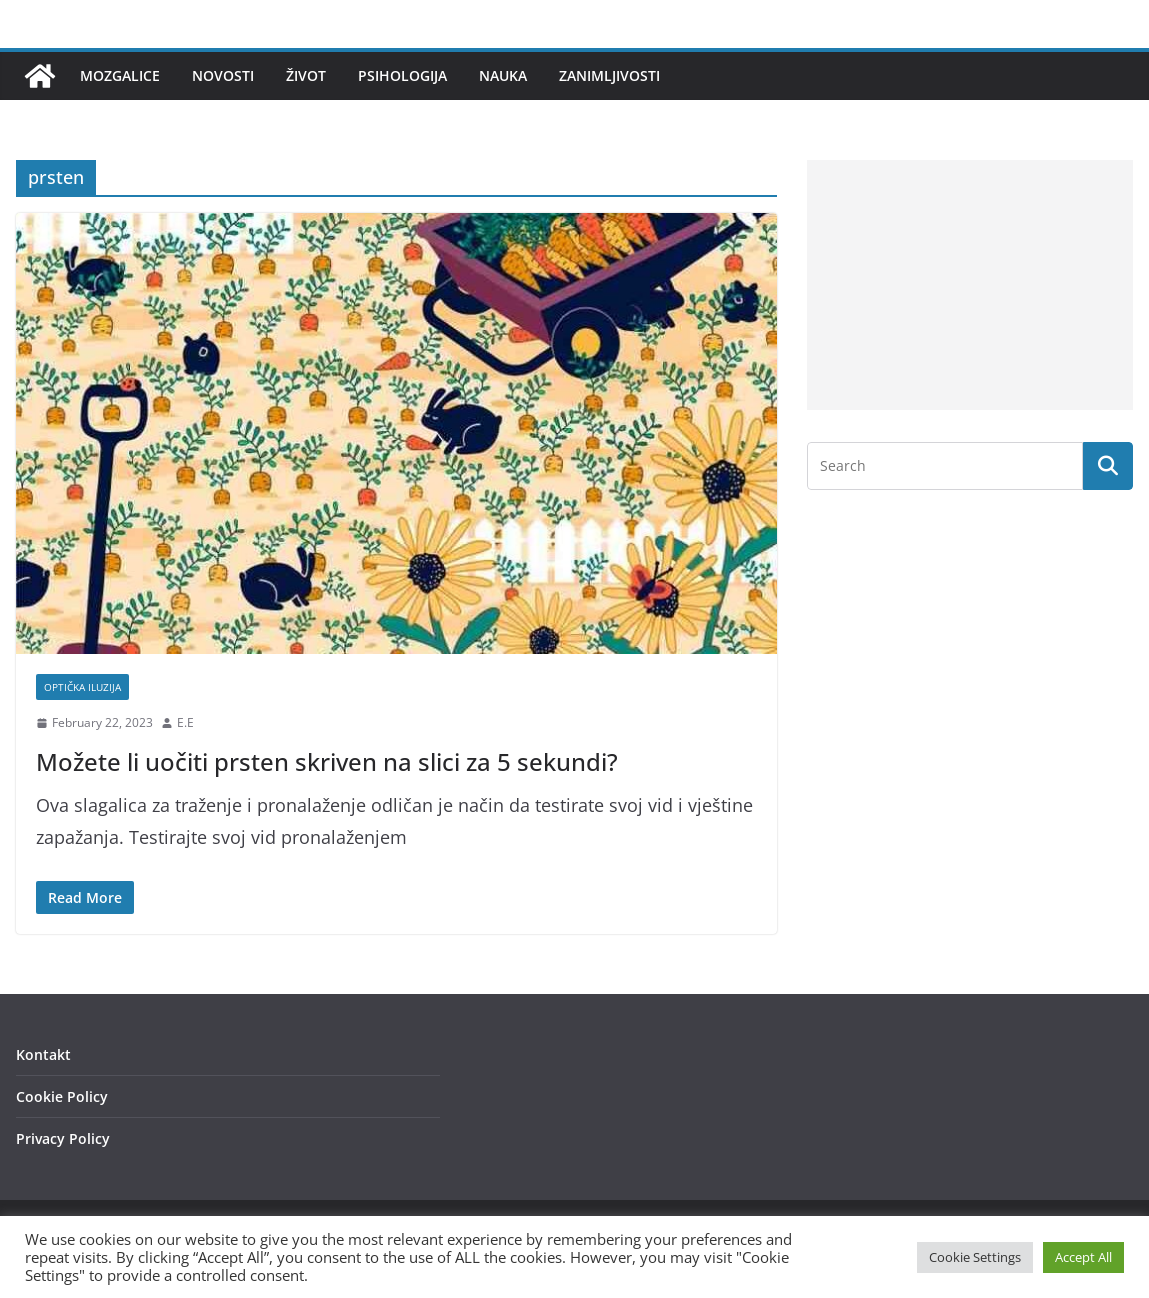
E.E (185, 722)
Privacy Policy (63, 1138)
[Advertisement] (970, 285)
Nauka (503, 75)
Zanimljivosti (609, 75)
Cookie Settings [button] (975, 1257)
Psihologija (402, 75)
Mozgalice (120, 75)
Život (306, 75)
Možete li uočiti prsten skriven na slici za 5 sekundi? (327, 761)
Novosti (223, 75)
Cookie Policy (62, 1096)
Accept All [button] (1083, 1257)
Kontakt (43, 1054)
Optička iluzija (82, 687)
